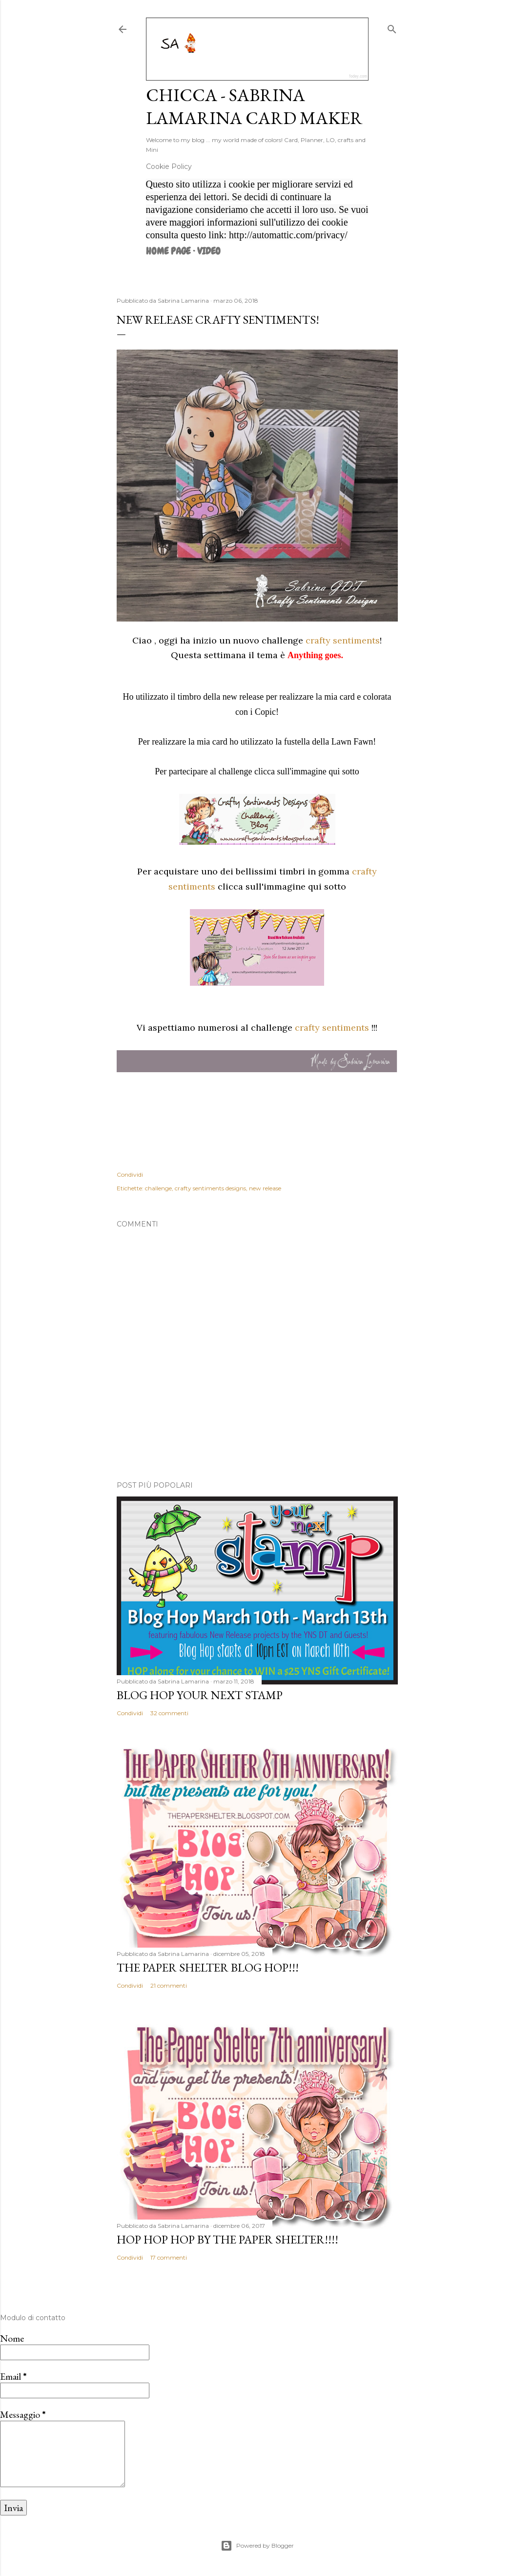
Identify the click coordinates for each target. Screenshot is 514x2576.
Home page (168, 251)
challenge (158, 1188)
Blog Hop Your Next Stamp (200, 1695)
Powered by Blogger (257, 2546)
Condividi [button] (130, 1174)
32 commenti (169, 1713)
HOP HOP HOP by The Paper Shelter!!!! (227, 2239)
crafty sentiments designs (210, 1188)
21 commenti (168, 1985)
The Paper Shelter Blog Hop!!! (208, 1967)
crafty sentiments (343, 640)
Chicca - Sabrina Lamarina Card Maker (254, 106)
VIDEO (209, 251)
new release (265, 1188)
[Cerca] (392, 27)
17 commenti (168, 2257)
